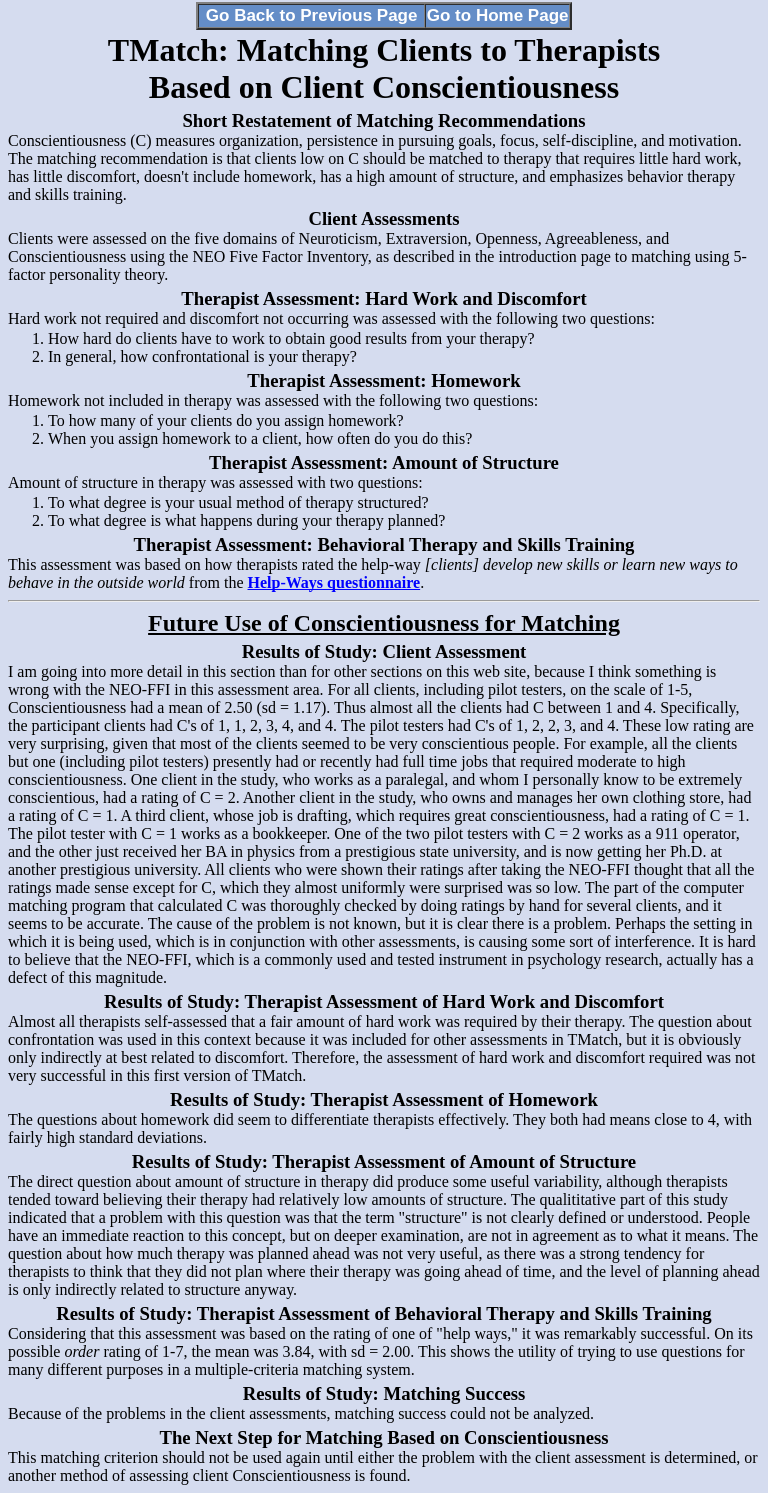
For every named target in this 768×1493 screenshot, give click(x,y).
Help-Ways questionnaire (334, 582)
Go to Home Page (498, 15)
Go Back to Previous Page (312, 15)
